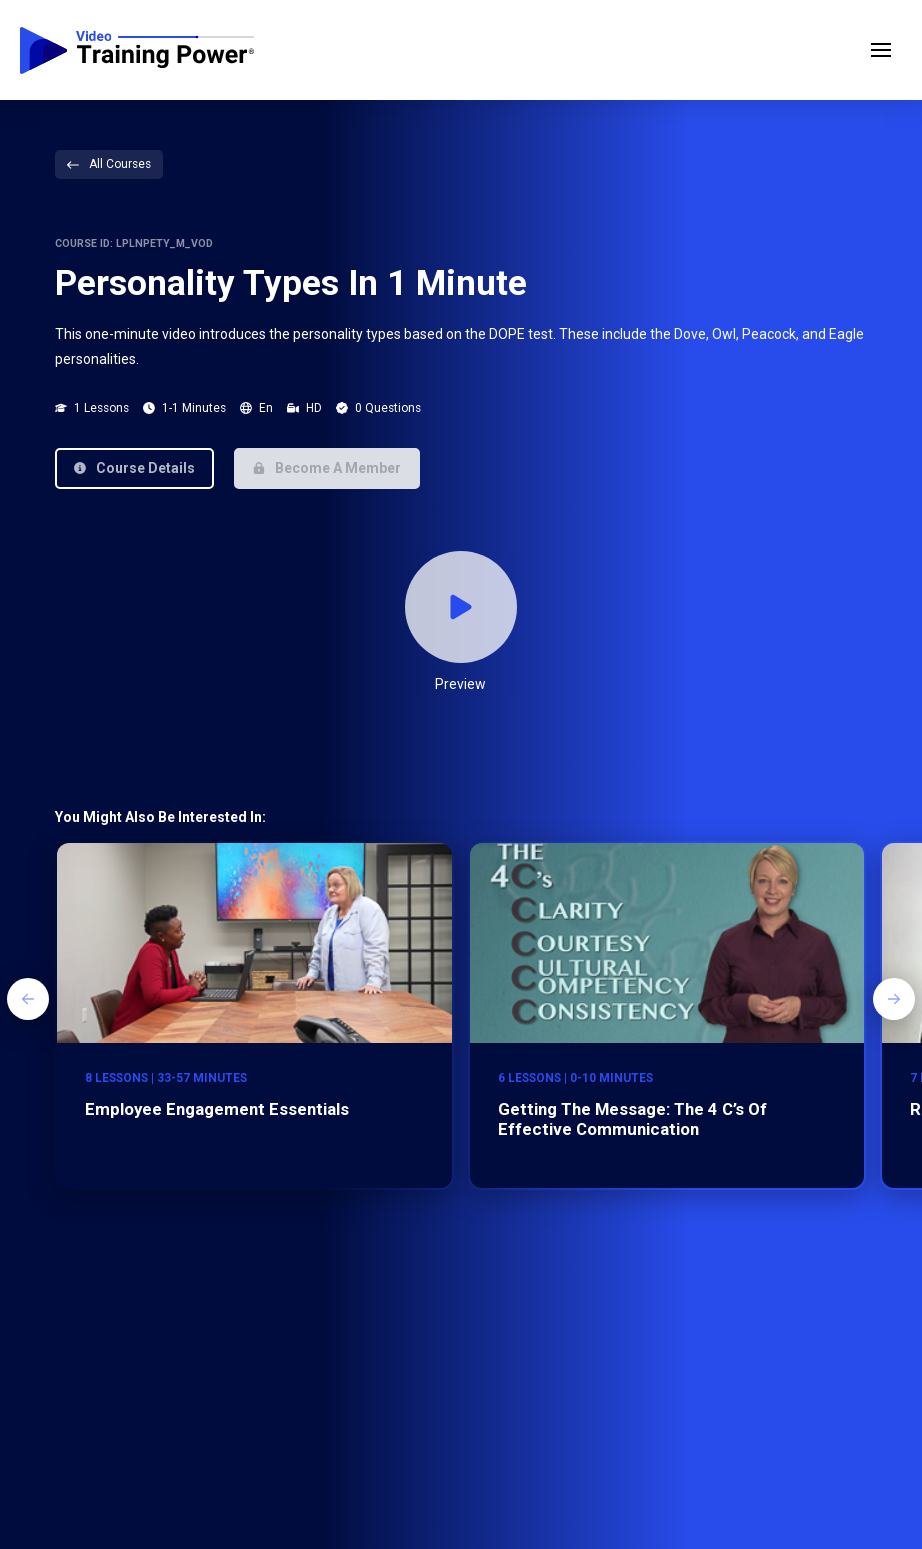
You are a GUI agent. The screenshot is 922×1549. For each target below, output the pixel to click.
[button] (881, 50)
